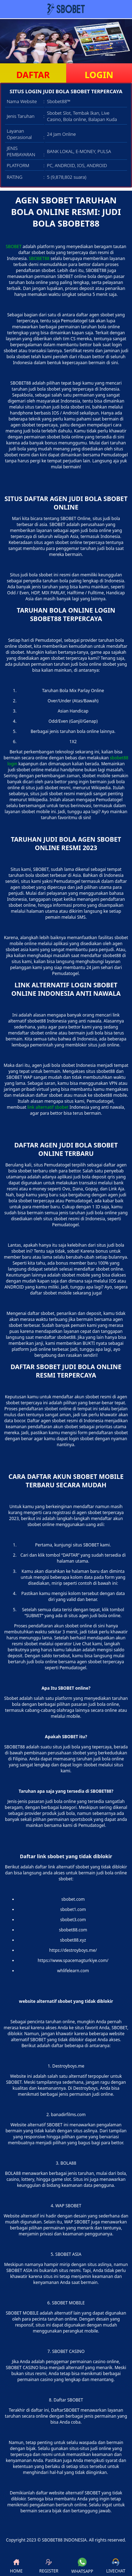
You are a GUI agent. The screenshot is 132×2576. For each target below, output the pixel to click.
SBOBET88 (39, 258)
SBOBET (13, 246)
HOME (16, 2566)
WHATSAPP (82, 2566)
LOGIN (99, 75)
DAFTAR (33, 75)
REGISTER (48, 2566)
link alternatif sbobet (48, 1107)
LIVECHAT (115, 2566)
